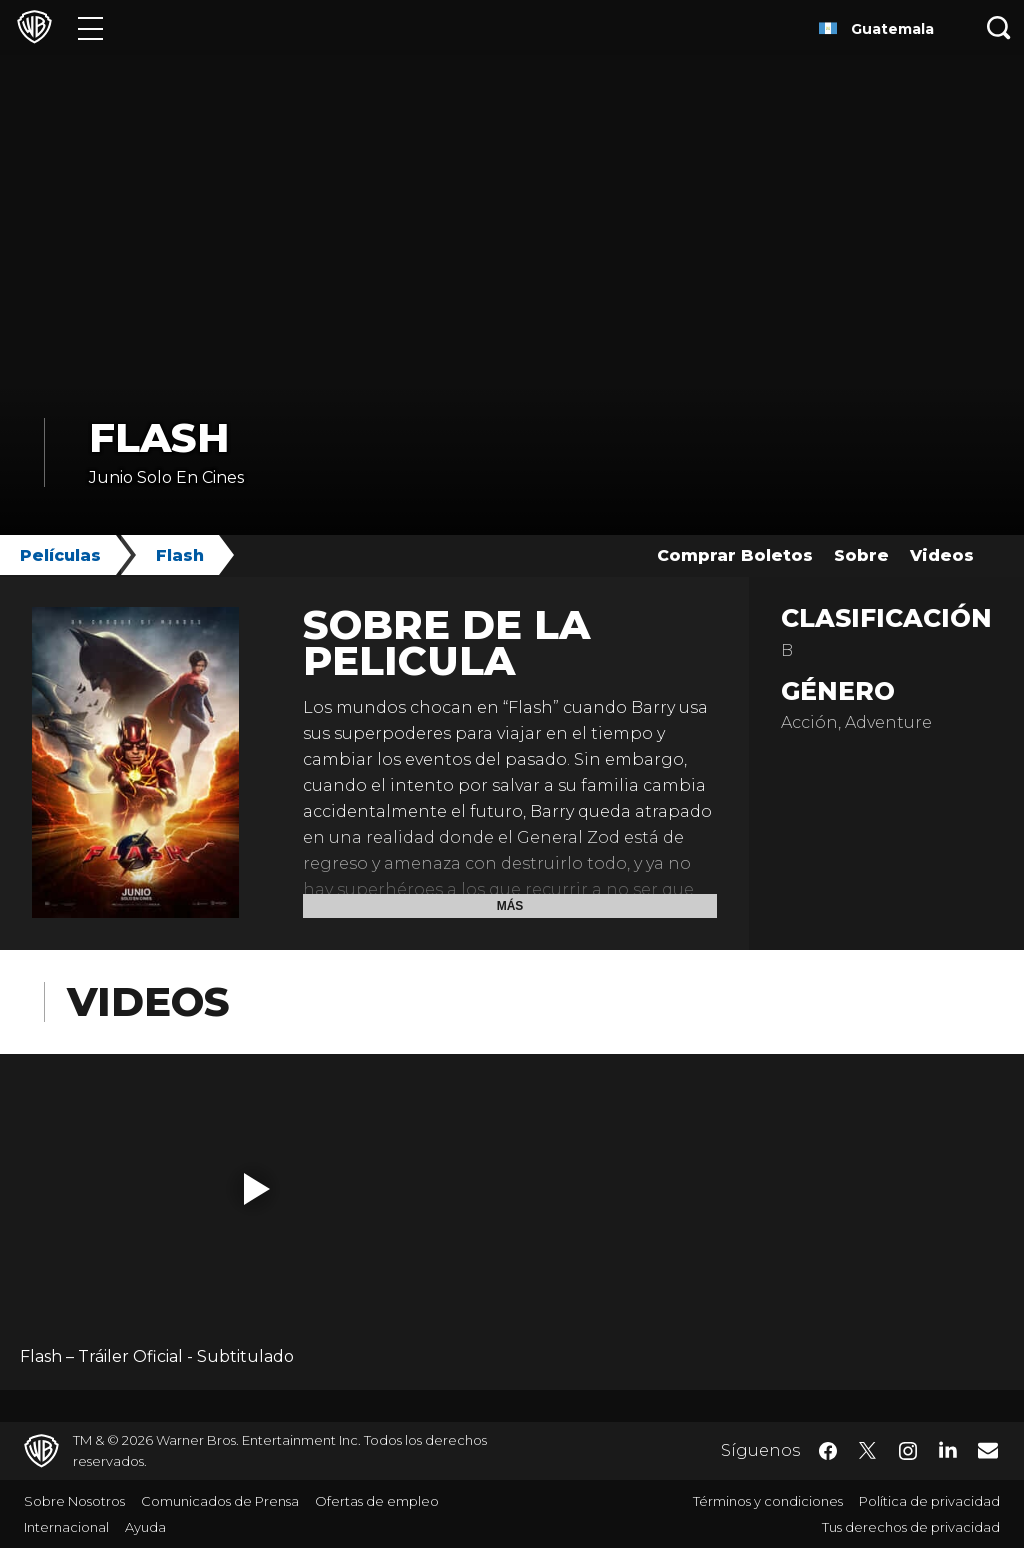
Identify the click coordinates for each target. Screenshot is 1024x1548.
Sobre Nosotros (74, 1501)
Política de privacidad (929, 1501)
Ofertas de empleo (377, 1501)
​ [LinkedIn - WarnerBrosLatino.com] (948, 1449)
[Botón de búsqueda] (999, 27)
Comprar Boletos (735, 555)
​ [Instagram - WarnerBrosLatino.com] (908, 1451)
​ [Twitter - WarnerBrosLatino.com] (868, 1451)
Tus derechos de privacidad (911, 1527)
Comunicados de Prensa (220, 1501)
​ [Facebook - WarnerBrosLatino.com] (828, 1451)
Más (510, 906)
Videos (942, 555)
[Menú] (90, 27)
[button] (257, 1189)
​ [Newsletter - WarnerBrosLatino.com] (988, 1450)
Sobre (861, 555)
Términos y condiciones (768, 1501)
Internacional (66, 1527)
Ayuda (145, 1527)
